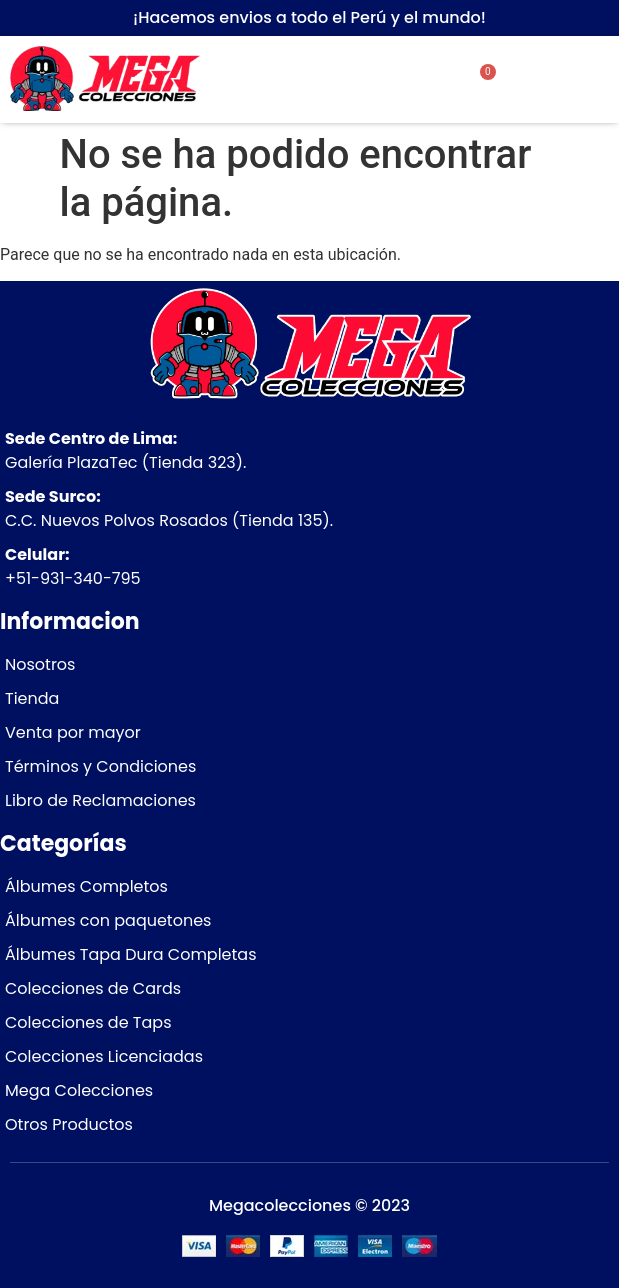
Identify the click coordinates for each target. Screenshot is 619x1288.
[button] (566, 79)
